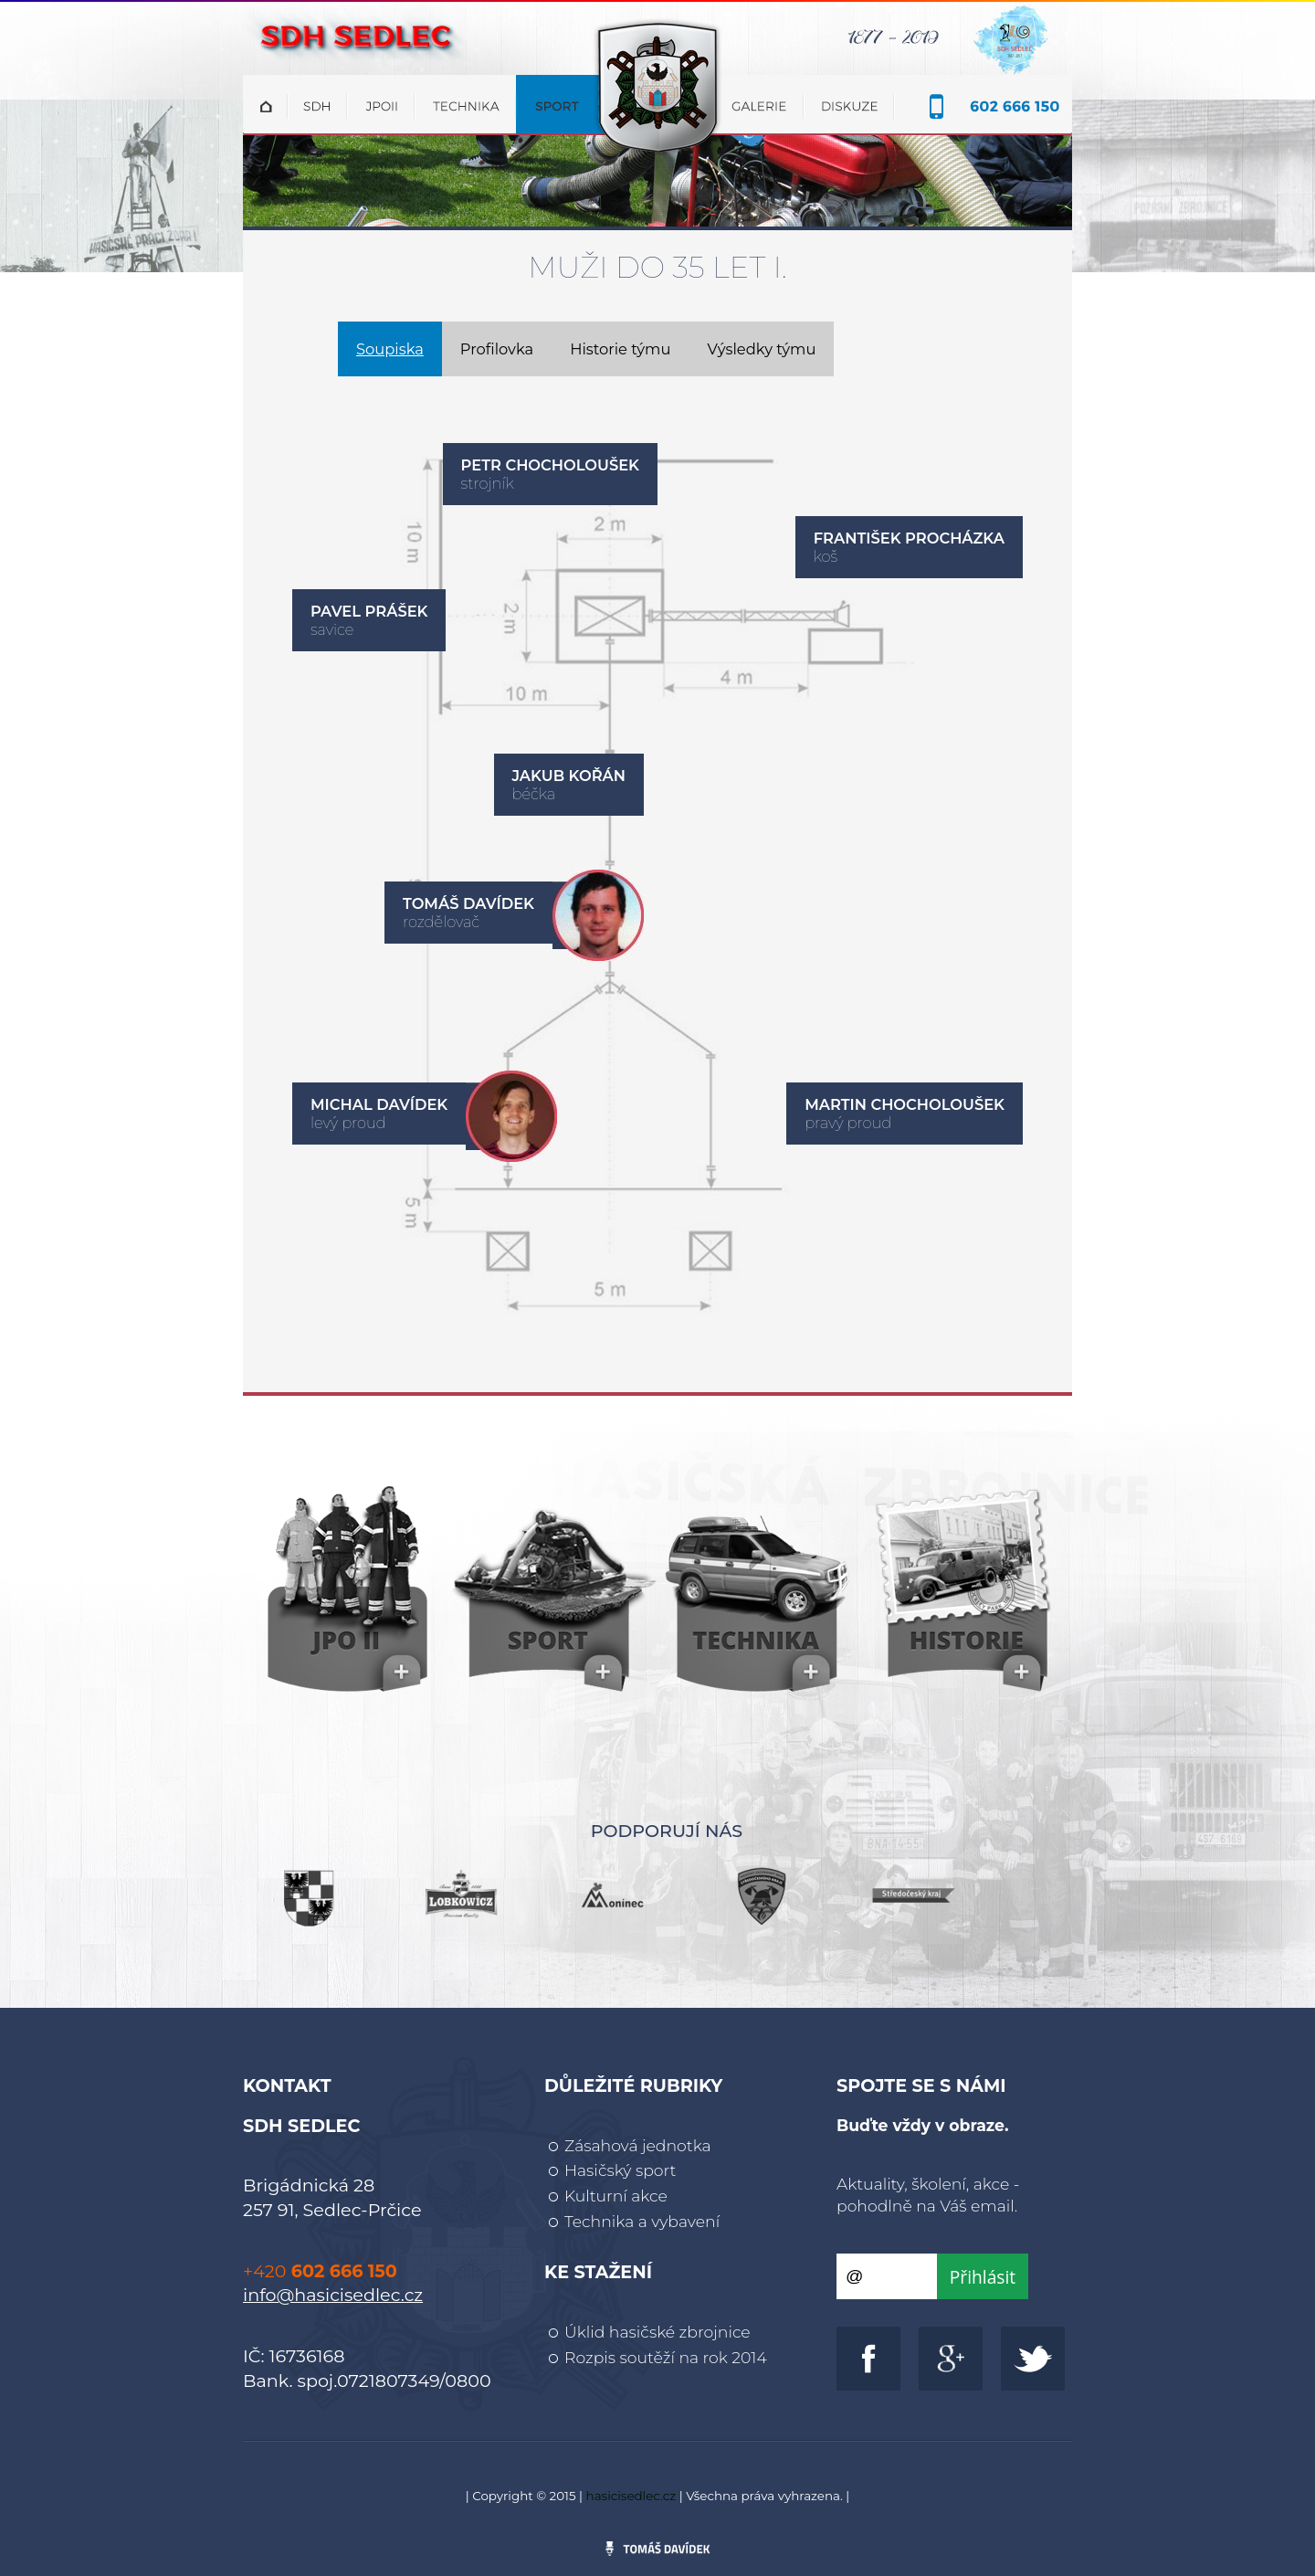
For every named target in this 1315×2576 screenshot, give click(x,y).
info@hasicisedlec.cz (333, 2295)
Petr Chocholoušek (550, 465)
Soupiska (390, 349)
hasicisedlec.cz (631, 2495)
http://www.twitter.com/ (1033, 2359)
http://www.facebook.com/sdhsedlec (868, 2359)
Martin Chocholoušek (905, 1104)
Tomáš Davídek (468, 903)
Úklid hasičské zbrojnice (657, 2331)
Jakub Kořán (569, 775)
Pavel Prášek (368, 611)
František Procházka (909, 538)
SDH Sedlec (657, 29)
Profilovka (496, 349)
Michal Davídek (378, 1104)
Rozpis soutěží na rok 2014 (665, 2357)
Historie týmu (620, 349)
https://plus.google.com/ (951, 2359)
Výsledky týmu (761, 349)
